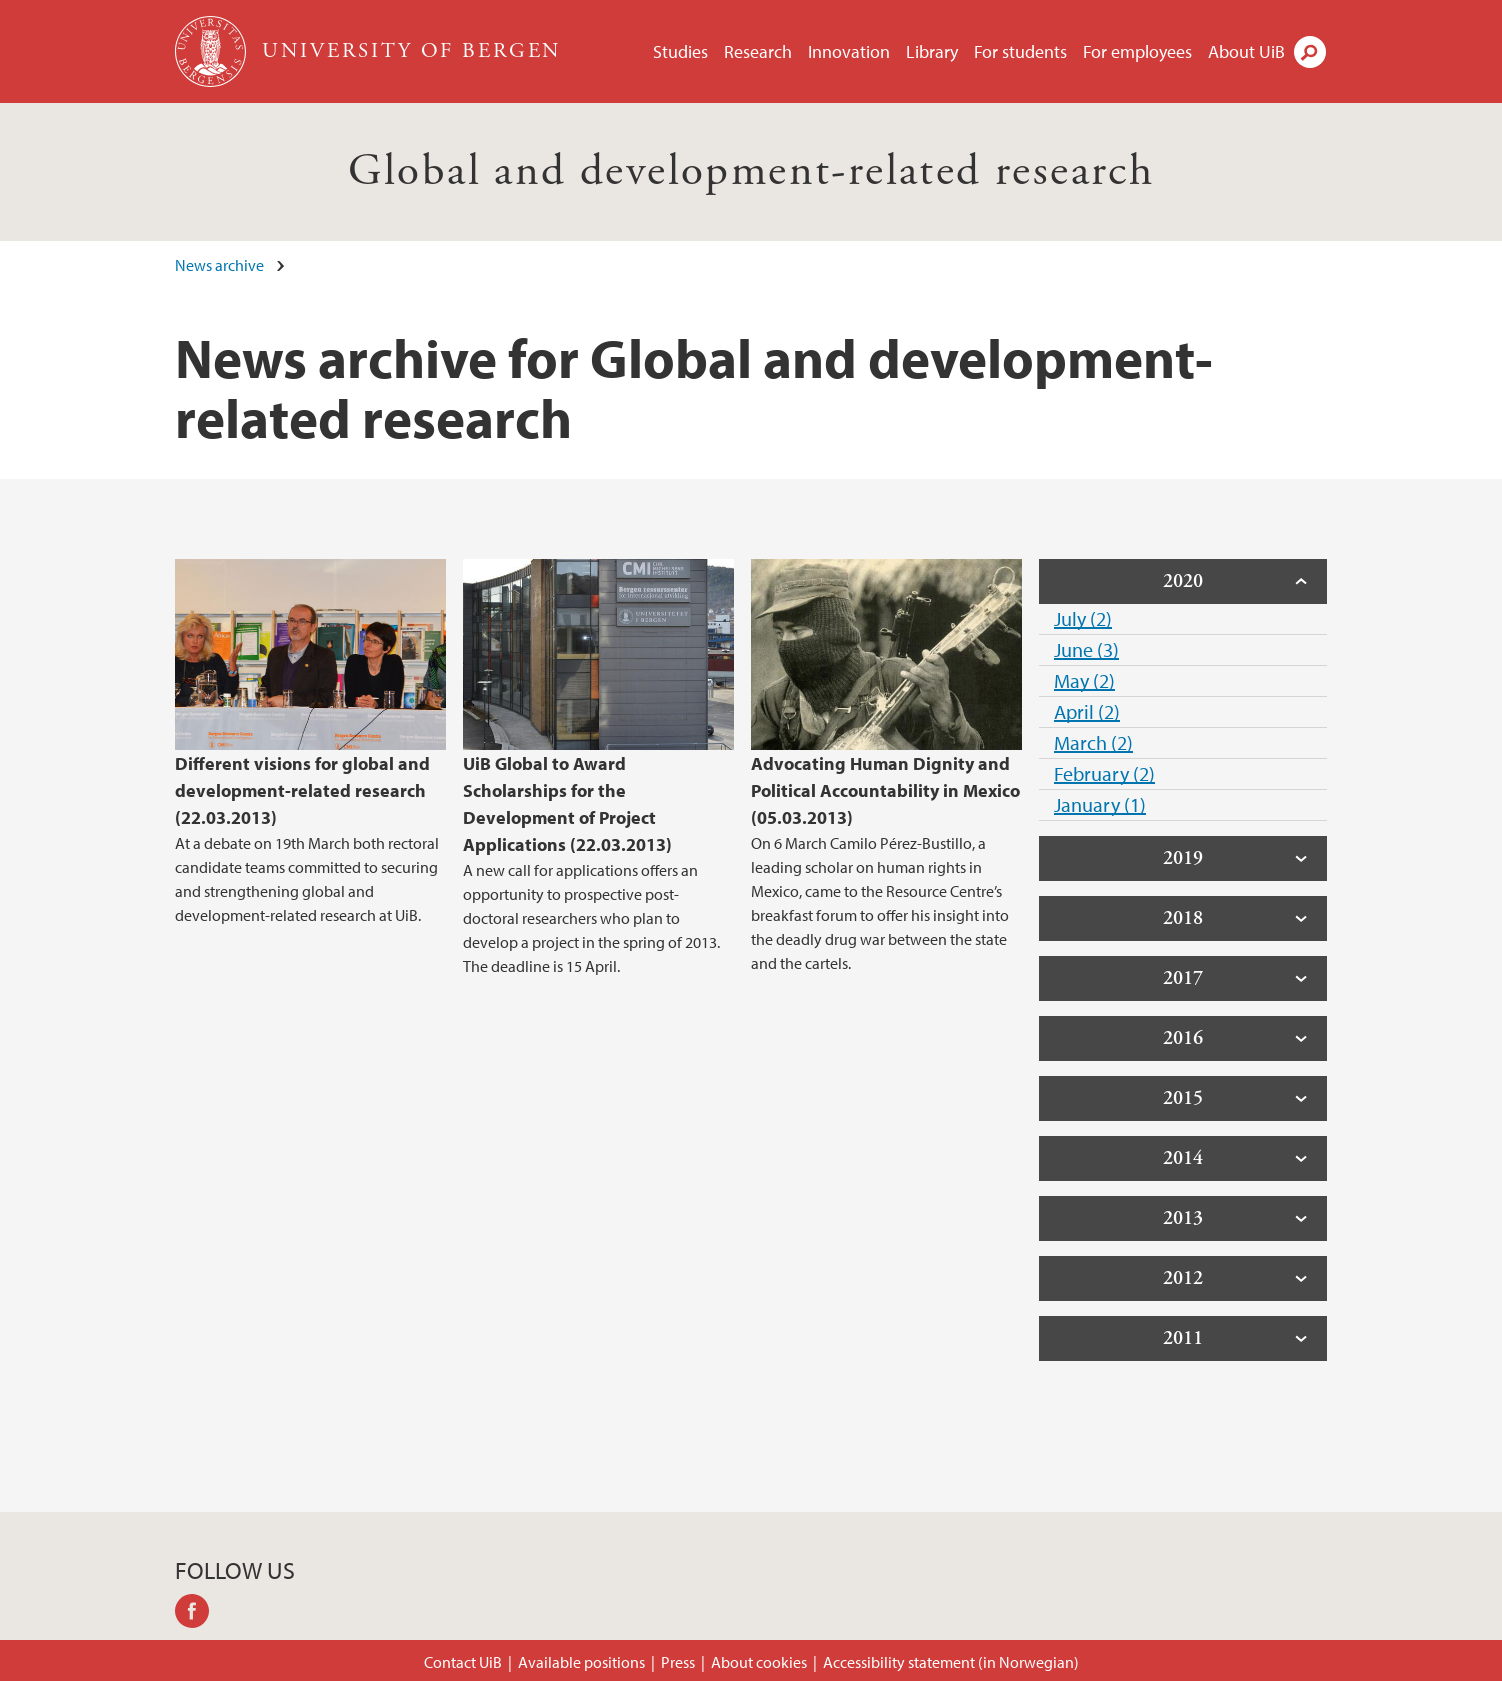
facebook (199, 1614)
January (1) (1100, 804)
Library (932, 51)
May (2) (1084, 680)
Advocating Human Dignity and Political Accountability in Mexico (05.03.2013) (885, 790)
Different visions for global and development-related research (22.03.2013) (302, 790)
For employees (1137, 51)
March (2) (1093, 742)
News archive (219, 265)
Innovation (849, 51)
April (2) (1087, 711)
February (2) (1104, 773)
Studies (680, 51)
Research (758, 51)
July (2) (1083, 618)
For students (1020, 51)
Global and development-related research (751, 171)
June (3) (1086, 649)
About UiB (1246, 51)
